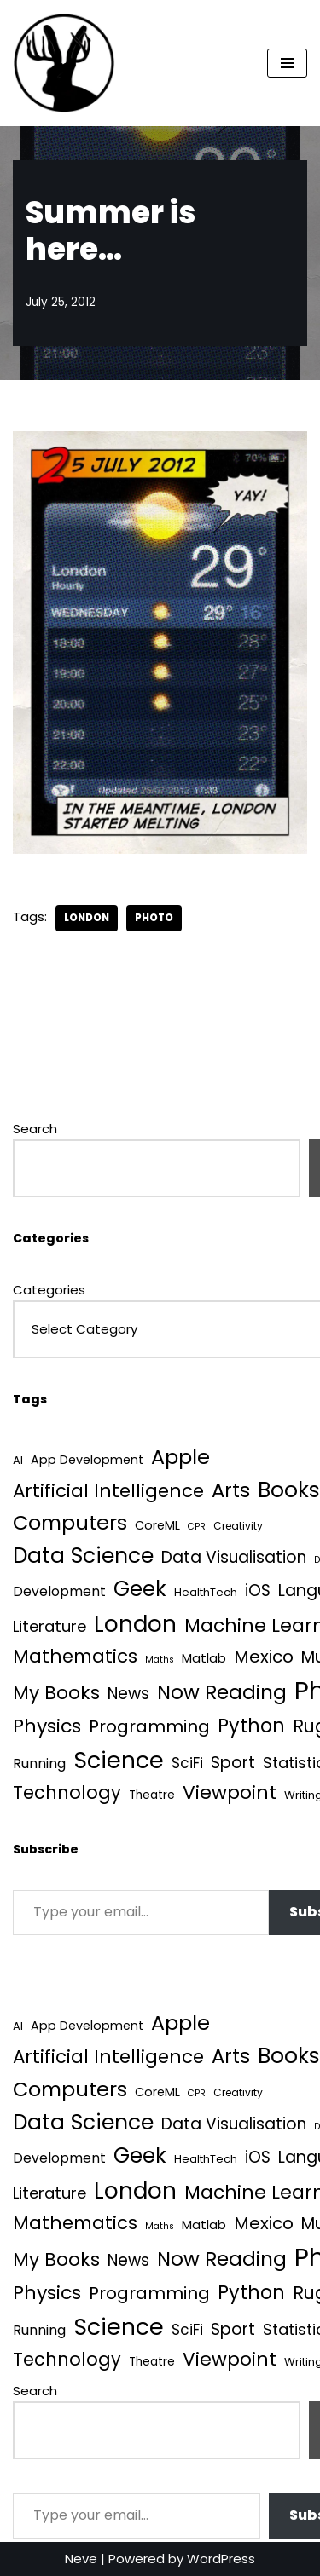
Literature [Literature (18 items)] (49, 1626)
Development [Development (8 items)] (59, 1591)
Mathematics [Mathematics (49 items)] (75, 1656)
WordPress (221, 2558)
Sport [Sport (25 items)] (233, 1762)
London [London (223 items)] (135, 1624)
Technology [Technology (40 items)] (67, 1792)
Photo (154, 918)
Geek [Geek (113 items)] (139, 1589)
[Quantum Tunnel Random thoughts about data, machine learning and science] (64, 63)
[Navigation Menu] (287, 63)
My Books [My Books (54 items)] (56, 1693)
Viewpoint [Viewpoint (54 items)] (229, 1792)
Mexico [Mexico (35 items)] (264, 1656)
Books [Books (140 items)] (289, 1490)
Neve (81, 2558)
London (86, 918)
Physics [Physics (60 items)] (47, 1726)
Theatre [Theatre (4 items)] (152, 1795)
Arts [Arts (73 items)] (231, 1490)
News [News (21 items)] (128, 1693)
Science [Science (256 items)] (118, 1760)
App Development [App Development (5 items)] (87, 1459)
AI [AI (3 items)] (18, 1460)
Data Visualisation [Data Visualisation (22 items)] (233, 1557)
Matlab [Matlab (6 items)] (204, 1658)
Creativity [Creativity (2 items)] (238, 1526)
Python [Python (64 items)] (251, 1726)
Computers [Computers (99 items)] (70, 1522)
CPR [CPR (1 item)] (197, 1526)
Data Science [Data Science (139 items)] (83, 1555)
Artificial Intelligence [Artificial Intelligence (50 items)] (108, 1491)
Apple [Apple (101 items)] (180, 1457)
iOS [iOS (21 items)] (258, 1590)
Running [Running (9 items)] (39, 1763)
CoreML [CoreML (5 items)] (157, 1525)
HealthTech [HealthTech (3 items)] (205, 1592)
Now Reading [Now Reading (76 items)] (222, 1692)
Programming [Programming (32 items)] (149, 1726)
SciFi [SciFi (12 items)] (187, 1763)
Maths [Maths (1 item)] (159, 1659)
